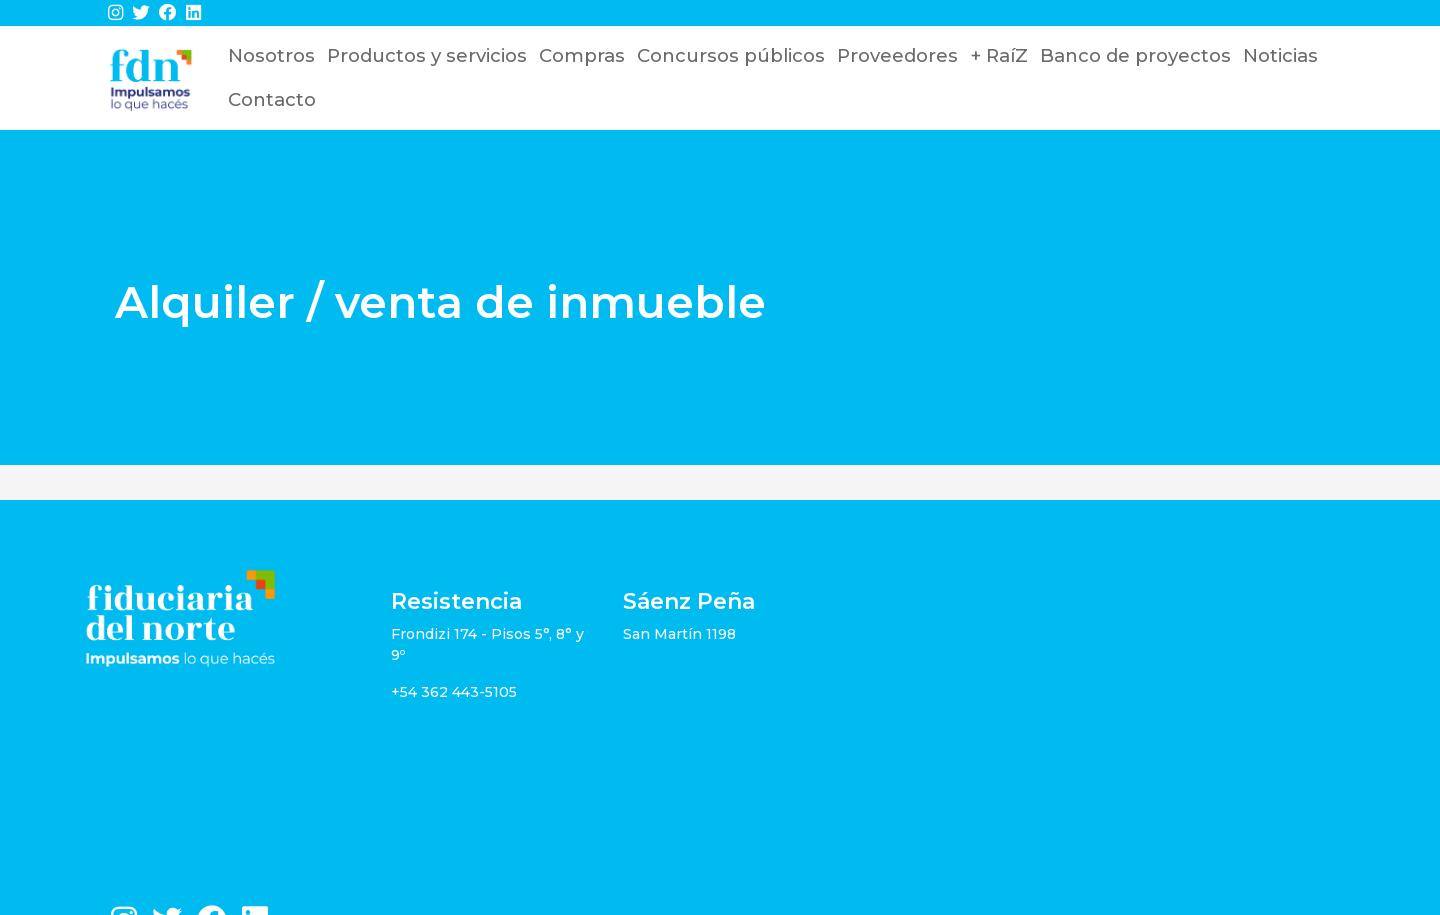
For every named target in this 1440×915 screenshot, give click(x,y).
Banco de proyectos (1135, 55)
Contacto (272, 99)
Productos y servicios (427, 55)
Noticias (1280, 55)
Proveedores (897, 55)
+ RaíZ (999, 55)
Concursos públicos (731, 55)
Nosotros (271, 55)
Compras (582, 55)
